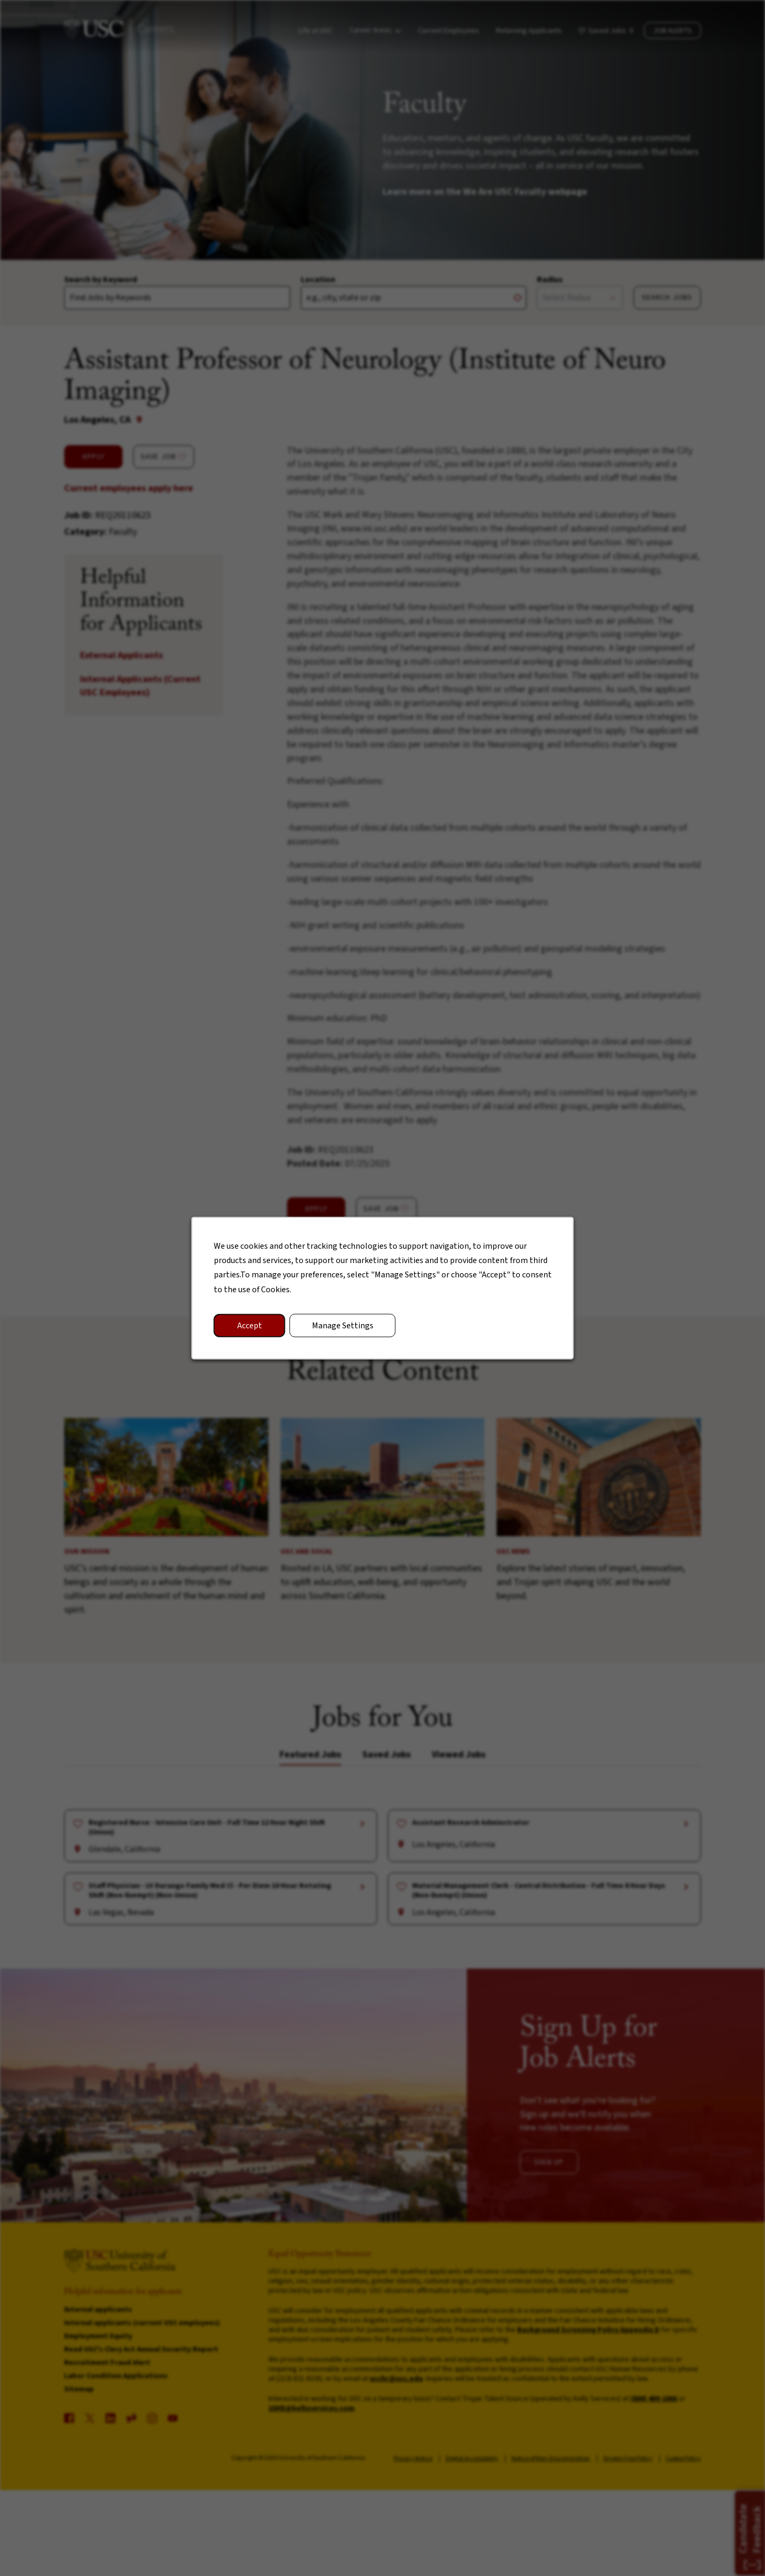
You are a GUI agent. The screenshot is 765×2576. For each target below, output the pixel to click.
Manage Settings (342, 1325)
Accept (249, 1325)
